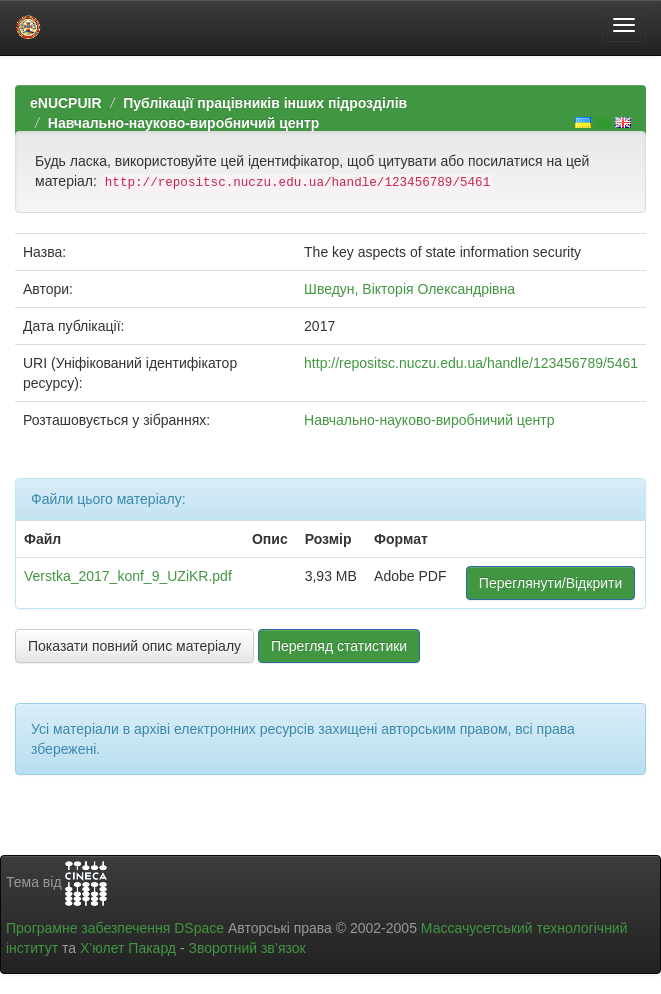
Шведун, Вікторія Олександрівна (409, 289)
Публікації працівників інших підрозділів (265, 103)
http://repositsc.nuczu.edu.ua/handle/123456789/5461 (471, 363)
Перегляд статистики (339, 646)
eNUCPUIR (66, 103)
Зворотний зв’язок (246, 948)
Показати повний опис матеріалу (134, 646)
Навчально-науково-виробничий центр (184, 123)
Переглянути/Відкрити (550, 583)
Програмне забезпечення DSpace (115, 928)
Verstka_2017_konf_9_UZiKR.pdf (128, 576)
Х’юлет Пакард (128, 948)
